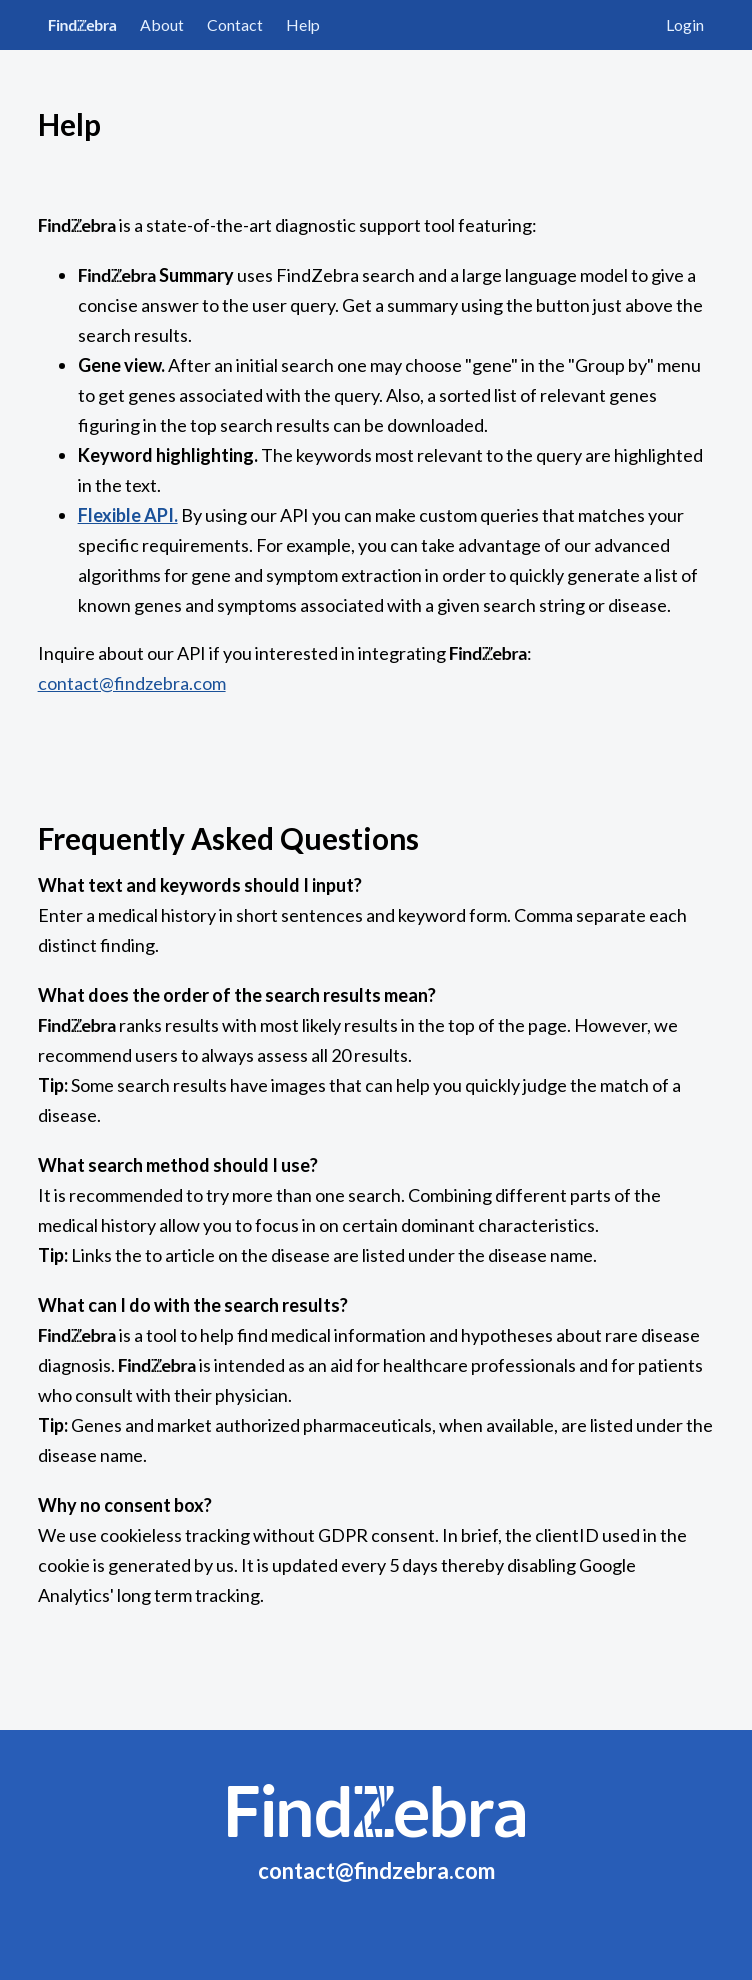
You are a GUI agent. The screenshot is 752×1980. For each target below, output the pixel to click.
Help (303, 24)
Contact (235, 24)
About (162, 24)
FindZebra (82, 24)
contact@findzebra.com (132, 683)
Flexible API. (128, 515)
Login (685, 24)
